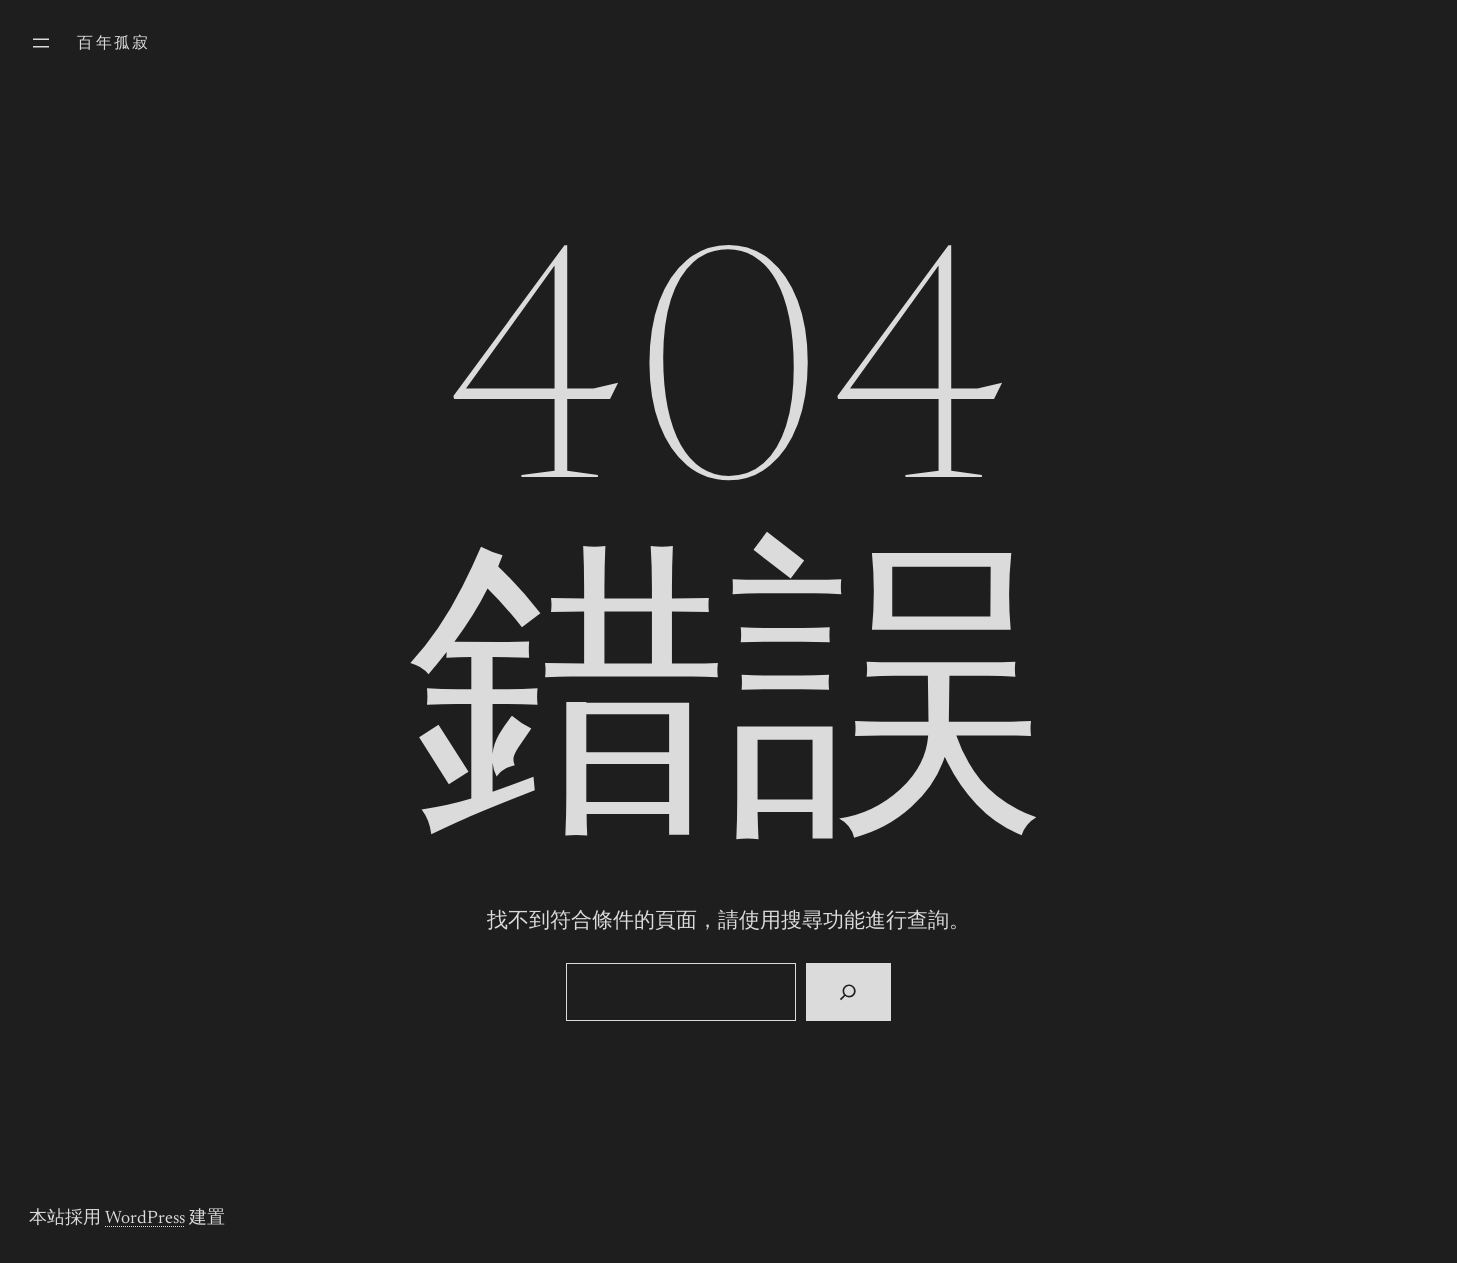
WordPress (145, 1219)
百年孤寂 (114, 44)
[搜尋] (848, 992)
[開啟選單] (41, 43)
